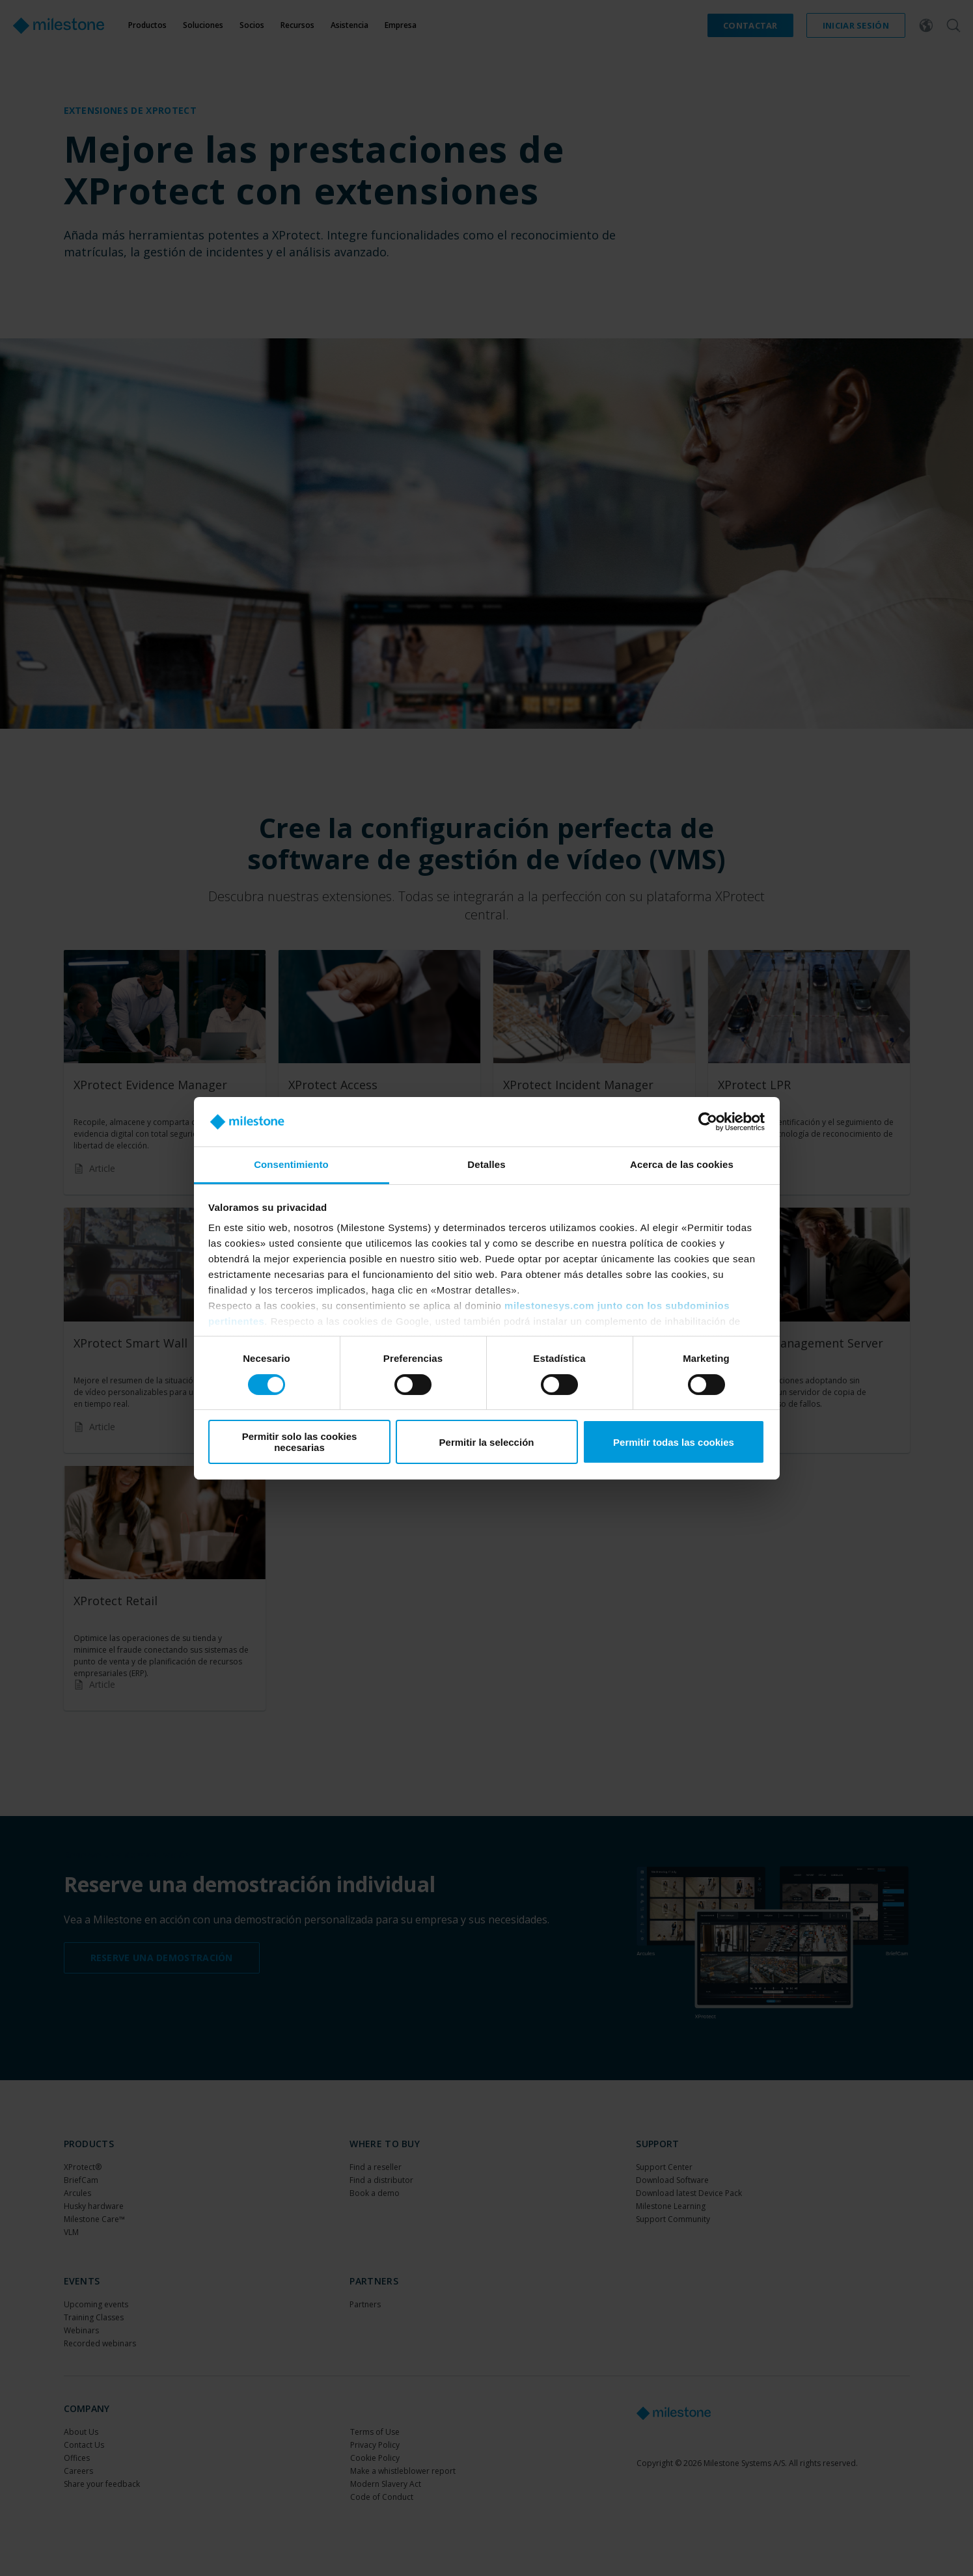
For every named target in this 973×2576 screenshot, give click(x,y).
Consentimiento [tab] (291, 1164)
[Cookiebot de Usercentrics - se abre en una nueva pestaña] (708, 1122)
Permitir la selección (486, 1442)
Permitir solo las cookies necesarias (299, 1442)
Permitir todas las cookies (673, 1442)
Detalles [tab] (486, 1164)
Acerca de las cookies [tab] (681, 1164)
